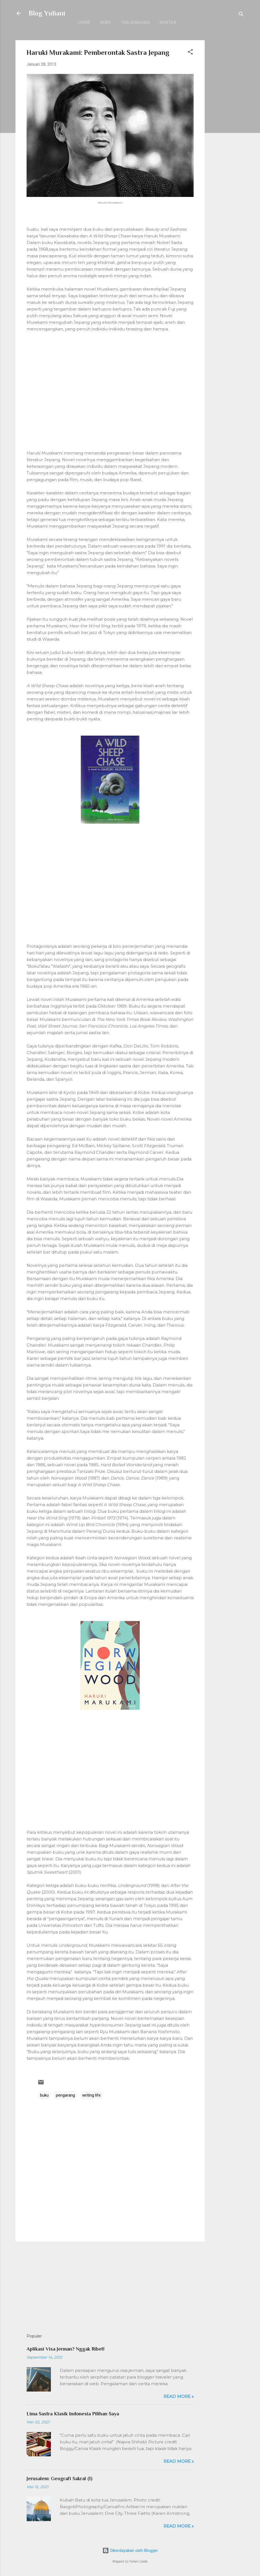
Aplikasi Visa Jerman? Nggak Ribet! (66, 2349)
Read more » (178, 2396)
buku (44, 2095)
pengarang (65, 2095)
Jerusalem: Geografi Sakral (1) (59, 2478)
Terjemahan (135, 22)
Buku (105, 22)
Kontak (168, 22)
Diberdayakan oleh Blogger (130, 2550)
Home (84, 22)
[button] (190, 52)
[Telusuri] (241, 15)
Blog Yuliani (47, 13)
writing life (91, 2095)
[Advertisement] (227, 123)
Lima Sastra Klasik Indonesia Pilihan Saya (73, 2413)
